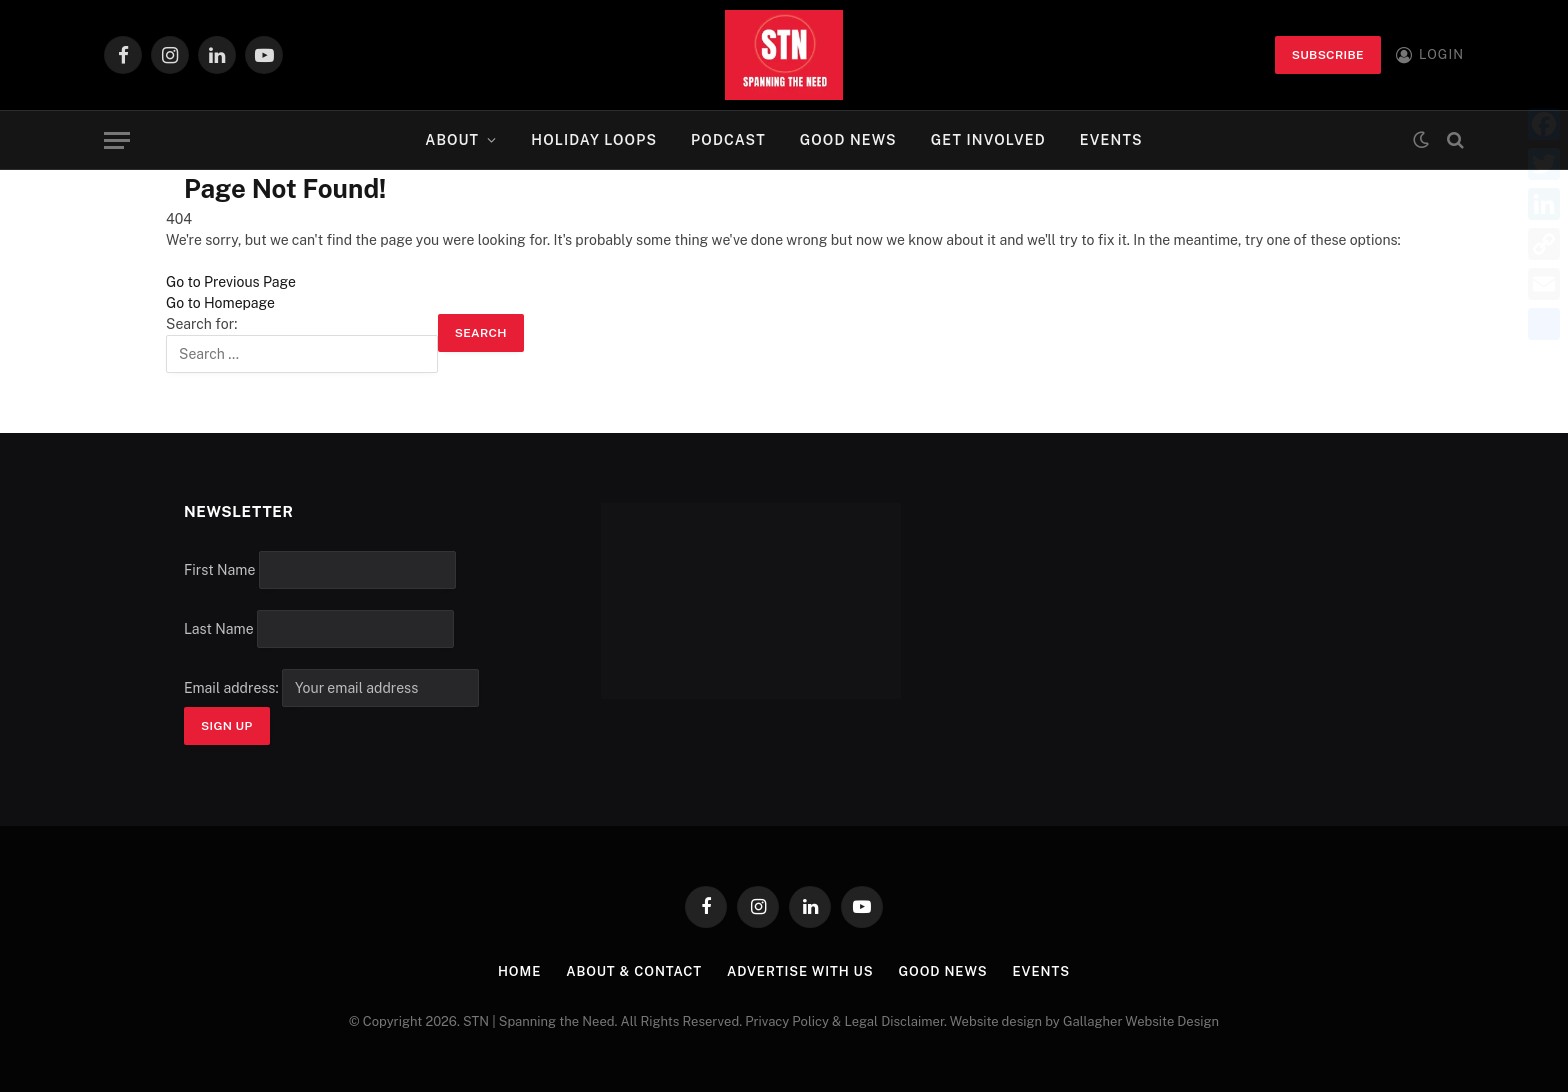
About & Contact (634, 971)
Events (1111, 140)
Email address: (331, 688)
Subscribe (1328, 55)
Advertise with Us (800, 971)
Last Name (219, 629)
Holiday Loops (594, 140)
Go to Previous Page (231, 282)
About (452, 140)
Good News (848, 140)
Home (519, 971)
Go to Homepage (220, 303)
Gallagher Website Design (1141, 1021)
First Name (219, 570)
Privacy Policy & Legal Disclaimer (844, 1021)
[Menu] (117, 140)
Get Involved (988, 140)
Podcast (728, 140)
